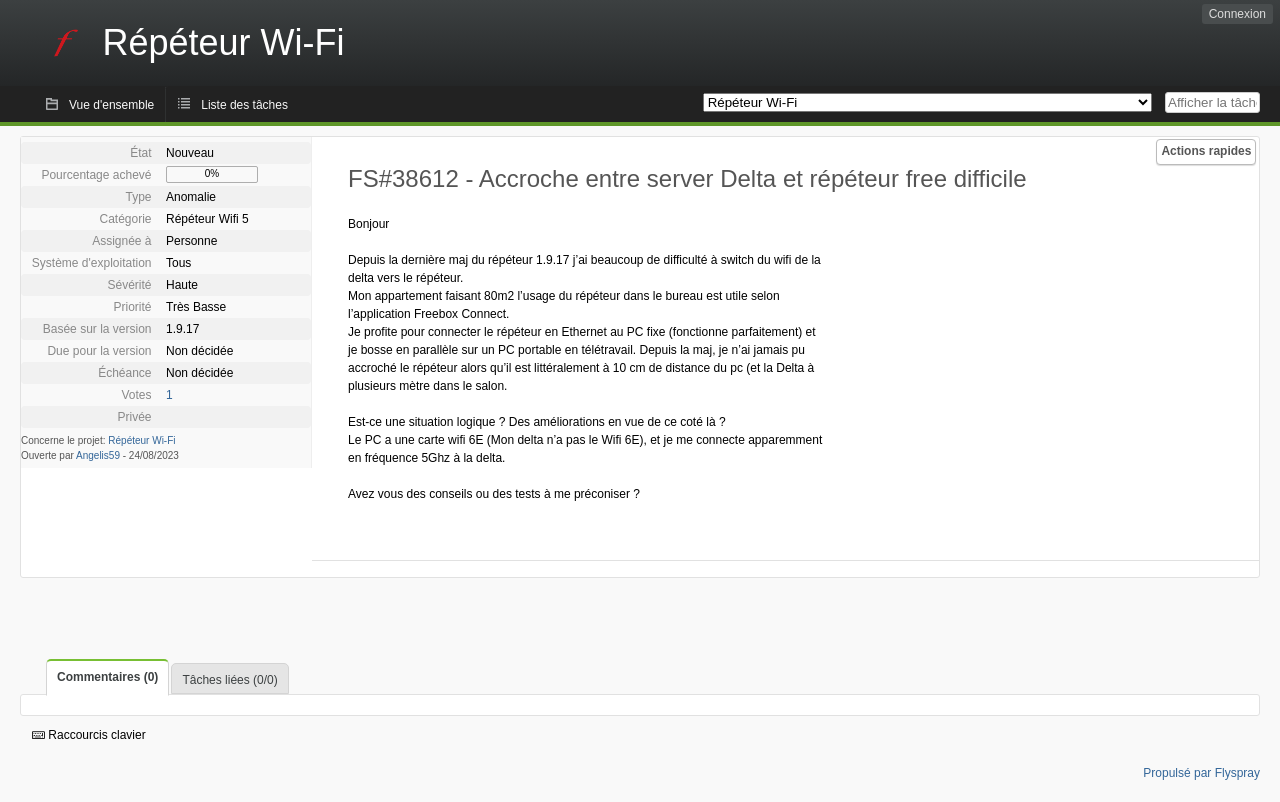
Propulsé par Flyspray (1201, 773)
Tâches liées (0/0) (229, 680)
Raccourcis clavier (89, 735)
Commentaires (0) (107, 677)
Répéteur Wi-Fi (141, 440)
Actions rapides (1206, 151)
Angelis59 (98, 455)
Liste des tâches (244, 105)
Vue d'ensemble (111, 105)
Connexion (1237, 14)
